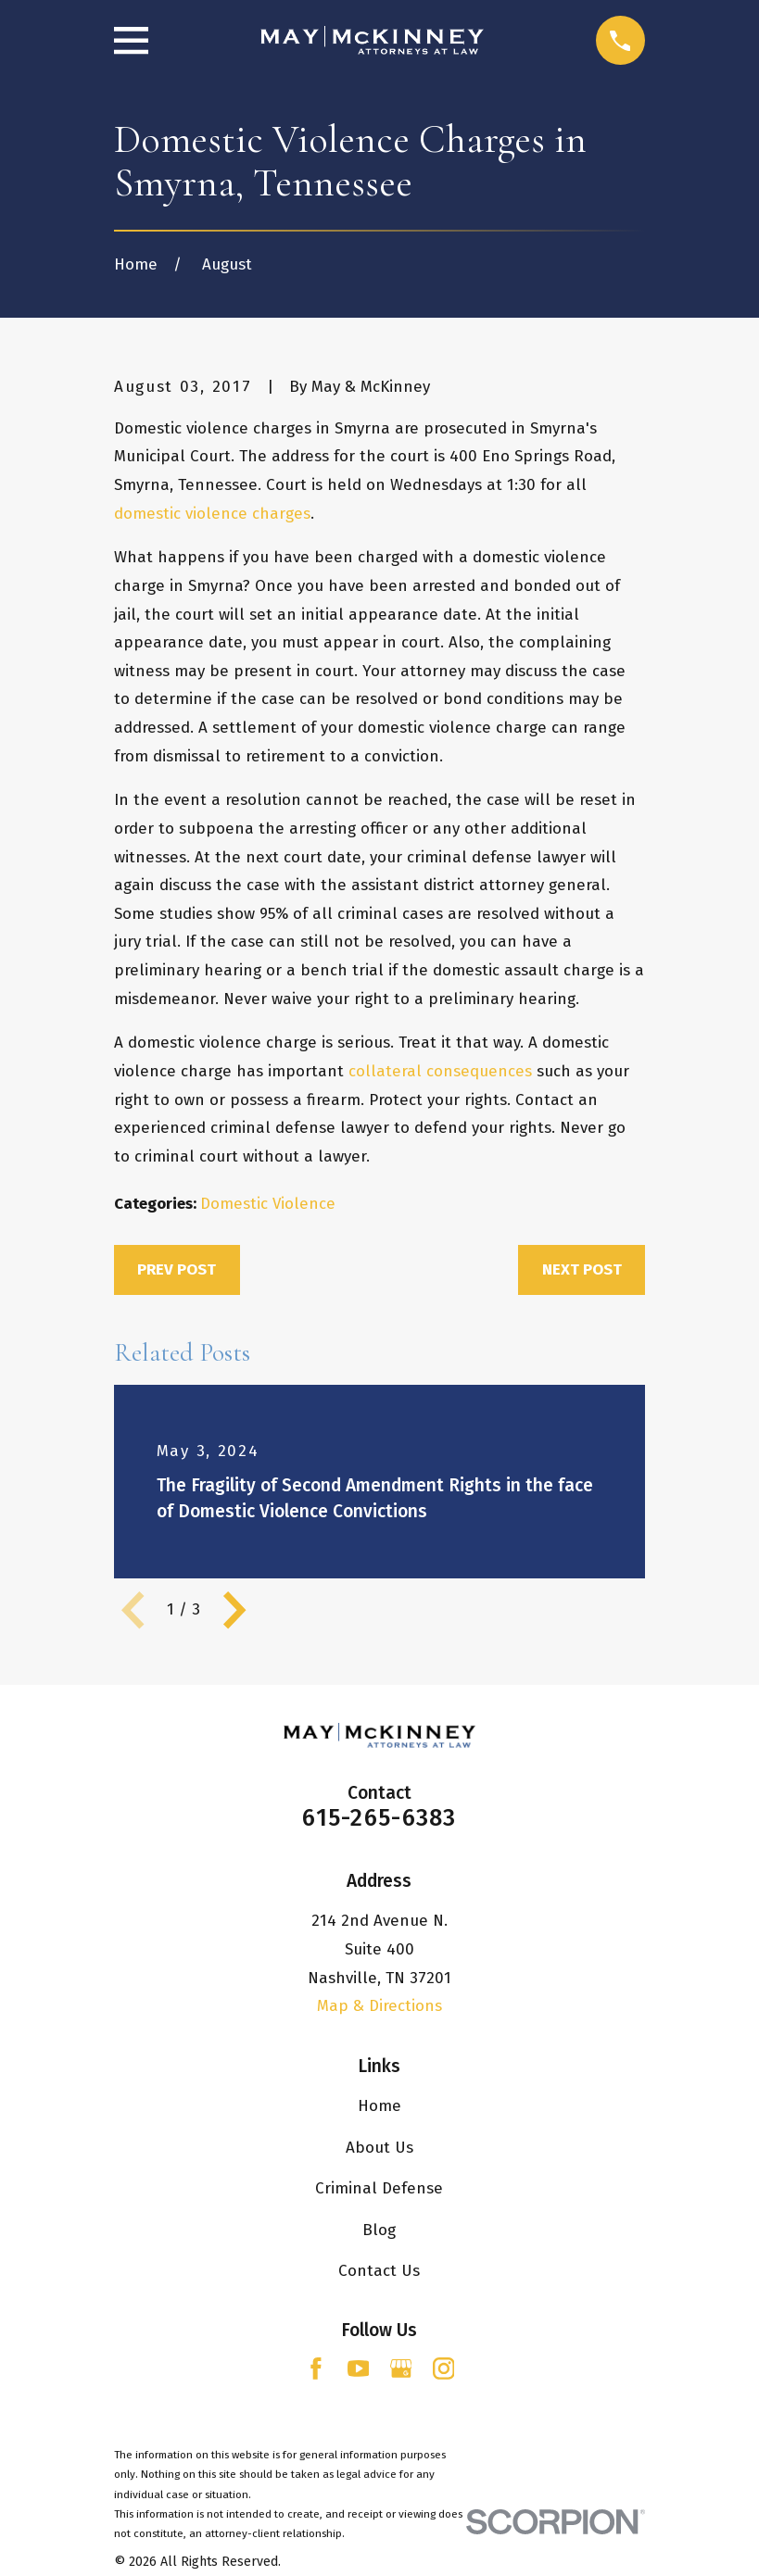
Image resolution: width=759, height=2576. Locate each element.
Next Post (582, 1269)
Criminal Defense (379, 2188)
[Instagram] (444, 2368)
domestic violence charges (212, 513)
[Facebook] (316, 2368)
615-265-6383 (379, 1817)
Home (379, 2106)
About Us (379, 2147)
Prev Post (176, 1269)
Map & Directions (379, 2006)
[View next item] (234, 1609)
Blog (379, 2230)
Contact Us (379, 2271)
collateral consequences (440, 1071)
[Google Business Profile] (401, 2368)
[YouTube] (359, 2368)
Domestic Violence (267, 1203)
